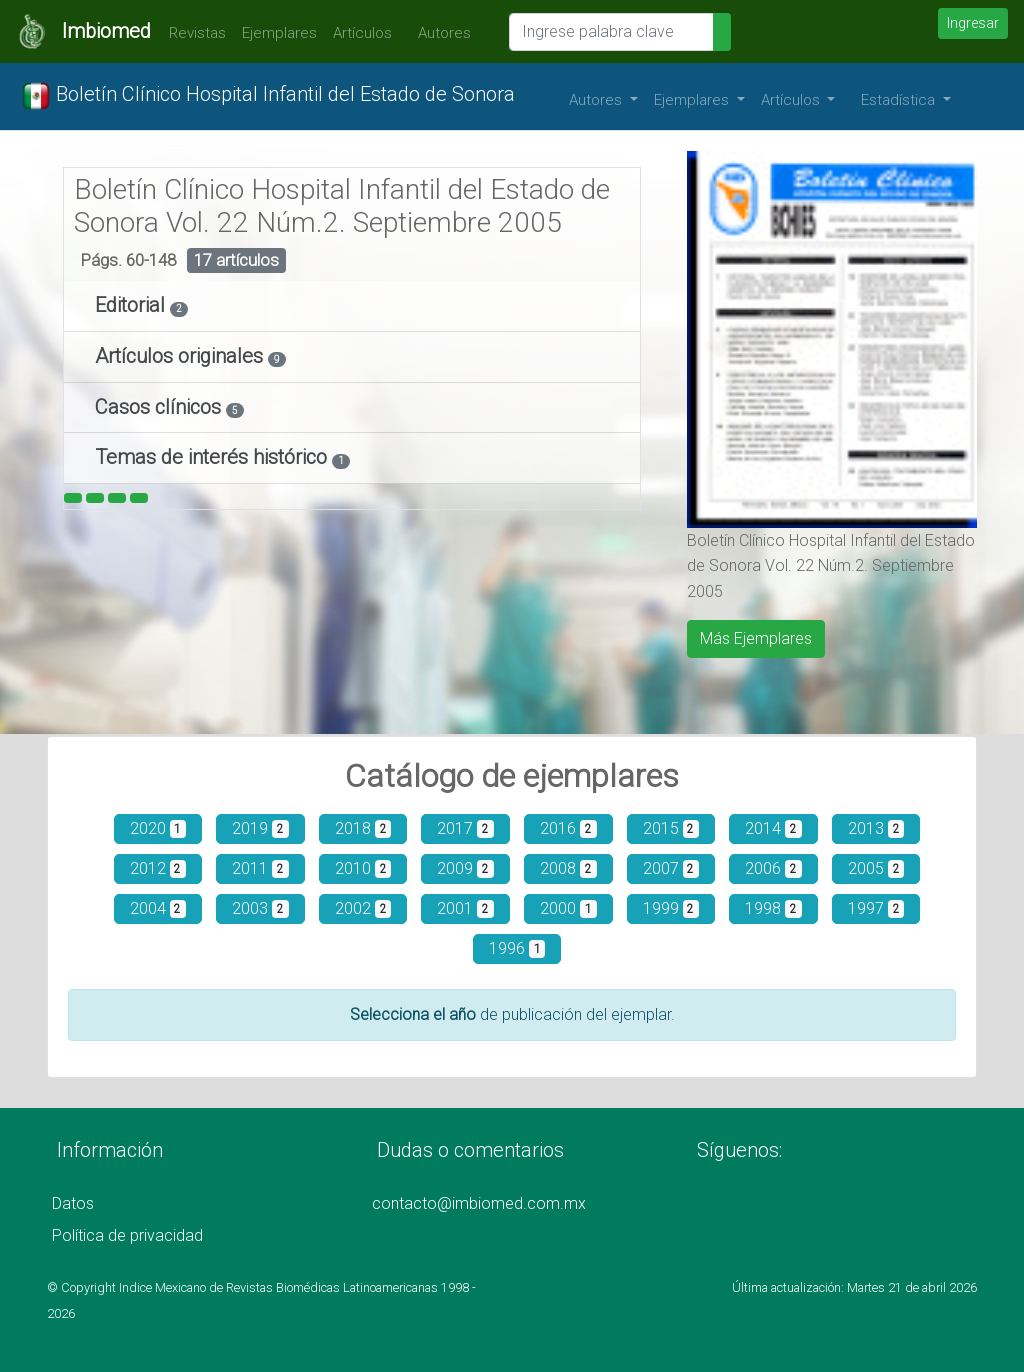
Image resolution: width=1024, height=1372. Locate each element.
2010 (363, 868)
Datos (73, 1203)
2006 (773, 868)
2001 (465, 908)
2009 (465, 868)
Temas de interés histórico (213, 457)
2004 (158, 908)
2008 (568, 868)
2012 (158, 868)
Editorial (132, 305)
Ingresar (973, 23)
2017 (465, 828)
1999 (671, 908)
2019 (260, 828)
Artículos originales (181, 356)
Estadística (900, 100)
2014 (773, 828)
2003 (260, 908)
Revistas (192, 33)
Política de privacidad (127, 1235)
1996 (517, 948)
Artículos (362, 33)
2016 (568, 828)
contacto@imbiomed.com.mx (479, 1203)
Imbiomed (106, 31)
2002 (363, 908)
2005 (876, 868)
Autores (439, 33)
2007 (671, 868)
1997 (876, 908)
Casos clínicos (160, 407)
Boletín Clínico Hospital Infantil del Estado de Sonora (268, 96)
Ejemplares (279, 33)
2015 (671, 828)
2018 (363, 828)
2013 (876, 828)
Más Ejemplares (756, 638)
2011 (260, 868)
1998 (773, 908)
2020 (158, 828)
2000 (568, 908)
